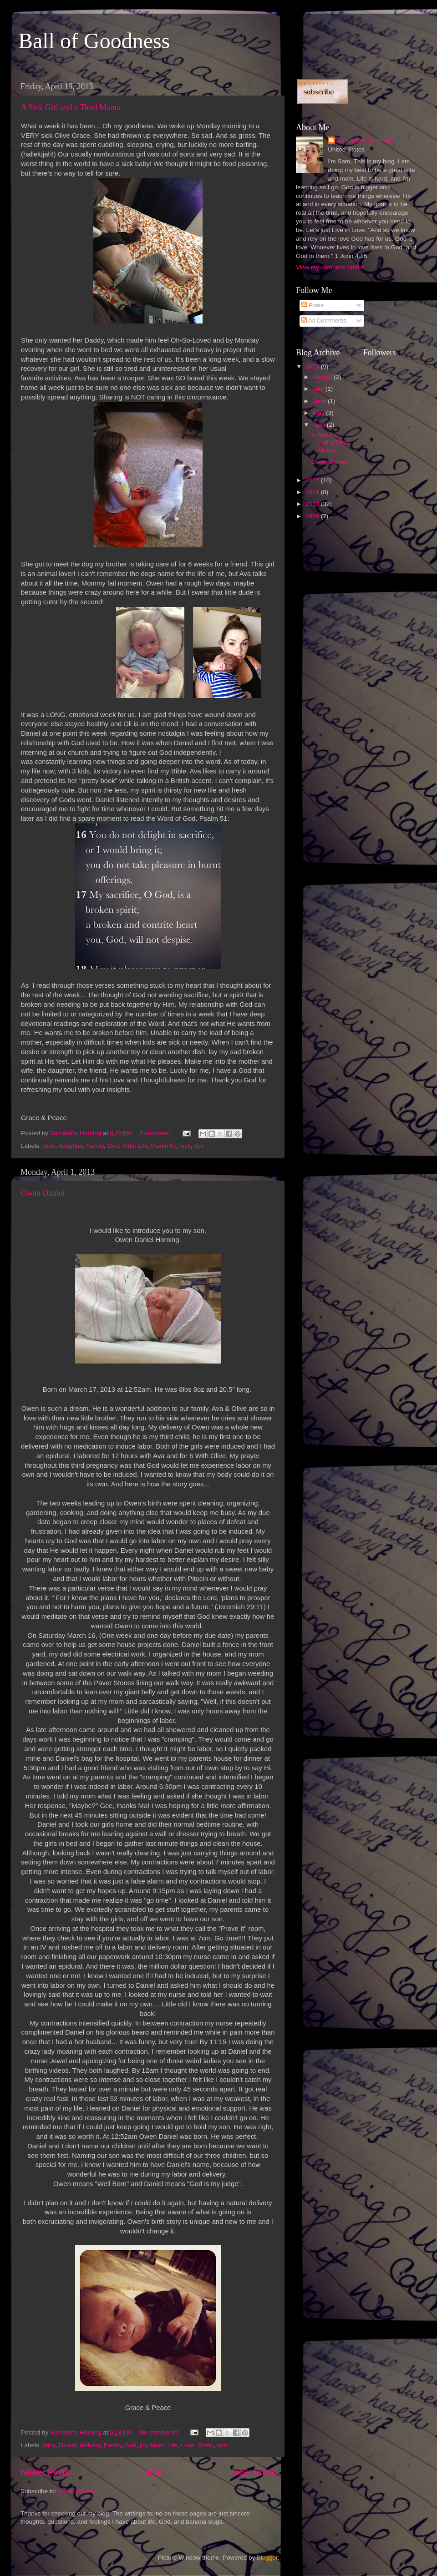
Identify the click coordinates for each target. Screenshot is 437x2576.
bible (49, 1145)
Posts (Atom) (76, 2491)
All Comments (323, 320)
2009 (313, 516)
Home (149, 2472)
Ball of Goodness (94, 41)
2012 (313, 480)
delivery (90, 2445)
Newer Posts (44, 2472)
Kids (128, 1145)
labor (157, 2445)
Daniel (67, 2445)
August (323, 377)
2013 (313, 366)
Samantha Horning (364, 140)
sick (185, 1145)
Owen (205, 2445)
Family (95, 1145)
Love (187, 2445)
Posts (312, 305)
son (199, 1145)
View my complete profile (330, 267)
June (320, 401)
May (319, 412)
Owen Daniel (42, 1192)
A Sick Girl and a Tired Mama (70, 107)
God (113, 1145)
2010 (313, 503)
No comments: (160, 2432)
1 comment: (156, 1133)
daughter (71, 1145)
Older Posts (252, 2472)
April (320, 424)
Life (143, 1145)
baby (48, 2445)
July (319, 388)
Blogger (267, 2557)
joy (143, 2445)
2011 (313, 492)
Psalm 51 (164, 1145)
